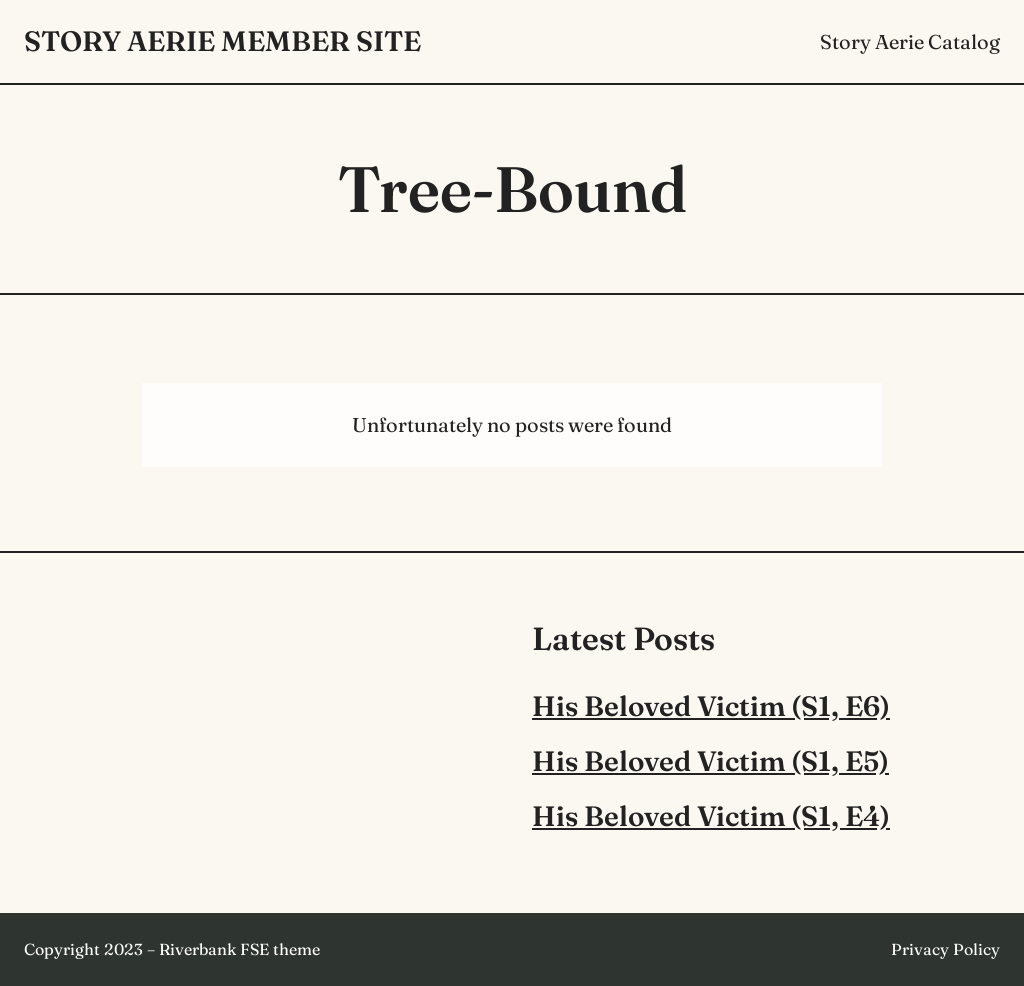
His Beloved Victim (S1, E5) (710, 761)
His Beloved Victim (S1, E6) (711, 706)
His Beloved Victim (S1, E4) (711, 816)
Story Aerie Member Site (222, 41)
